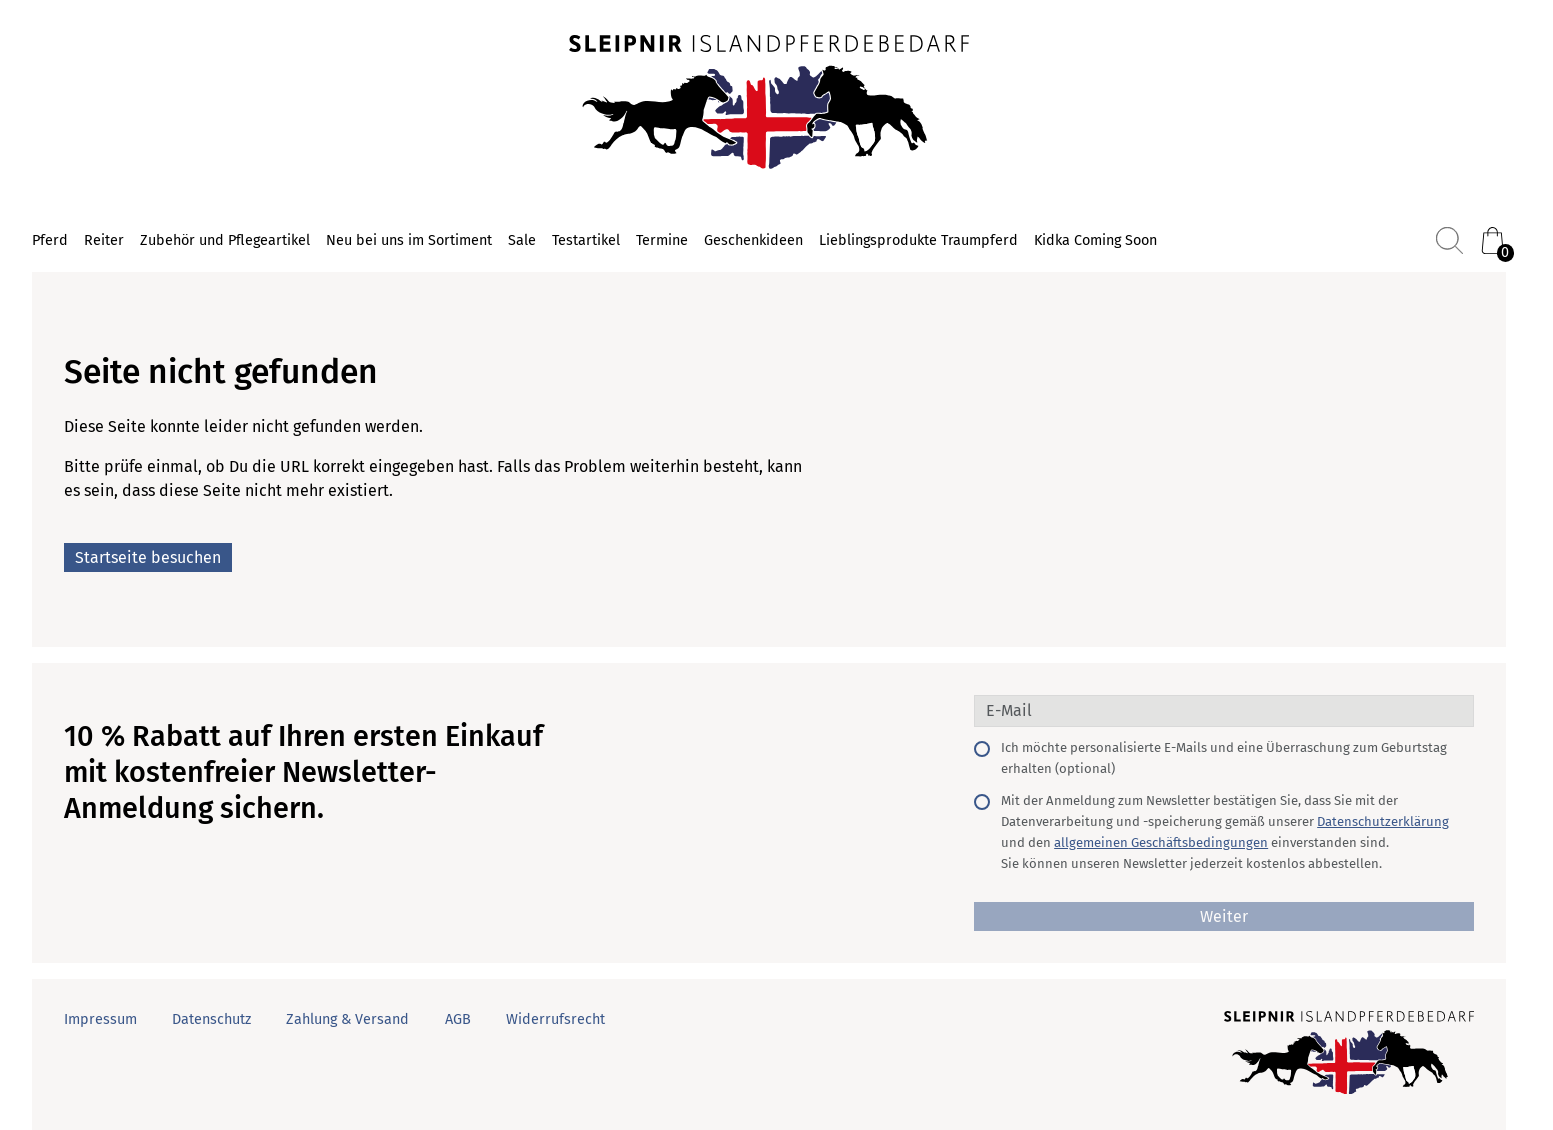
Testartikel (586, 240)
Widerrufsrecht (555, 1019)
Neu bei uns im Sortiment (409, 240)
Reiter (104, 240)
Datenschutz (211, 1019)
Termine (662, 240)
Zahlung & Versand (347, 1019)
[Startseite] (769, 104)
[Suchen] (1449, 240)
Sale (522, 240)
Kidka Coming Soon (1095, 240)
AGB (458, 1019)
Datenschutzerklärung (1383, 821)
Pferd (50, 240)
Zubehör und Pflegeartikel (225, 240)
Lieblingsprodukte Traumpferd (918, 240)
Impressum (100, 1019)
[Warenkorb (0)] (1492, 240)
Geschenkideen (753, 240)
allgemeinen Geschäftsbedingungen (1161, 842)
